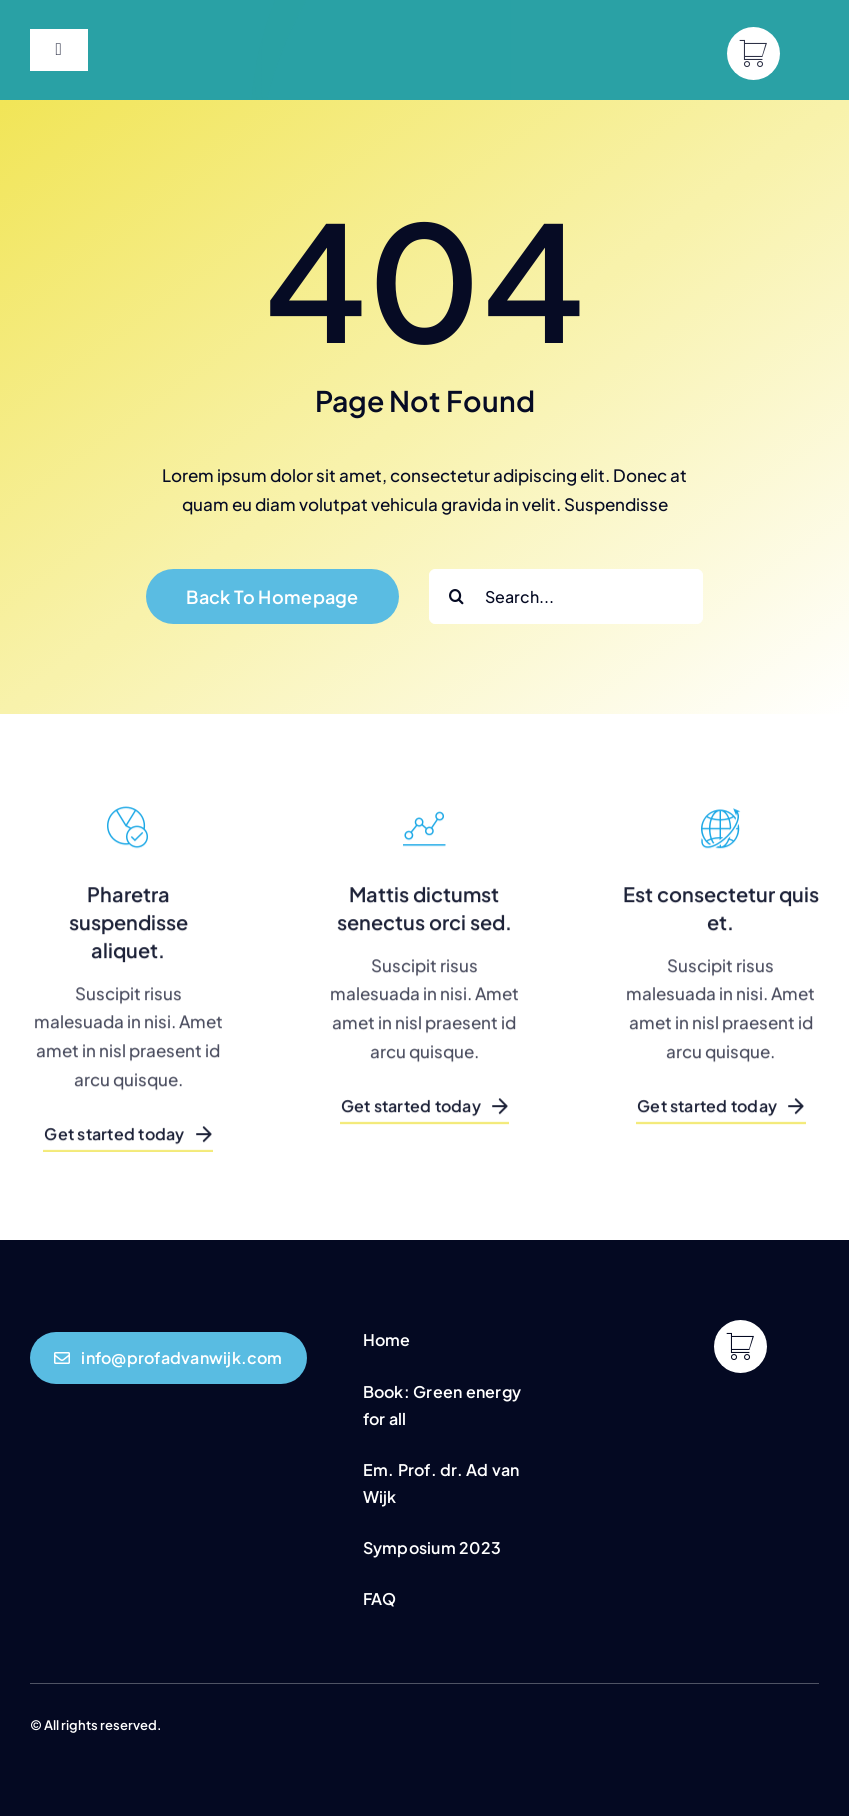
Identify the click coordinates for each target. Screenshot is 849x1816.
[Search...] (566, 596)
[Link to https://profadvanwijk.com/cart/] (753, 53)
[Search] (456, 596)
